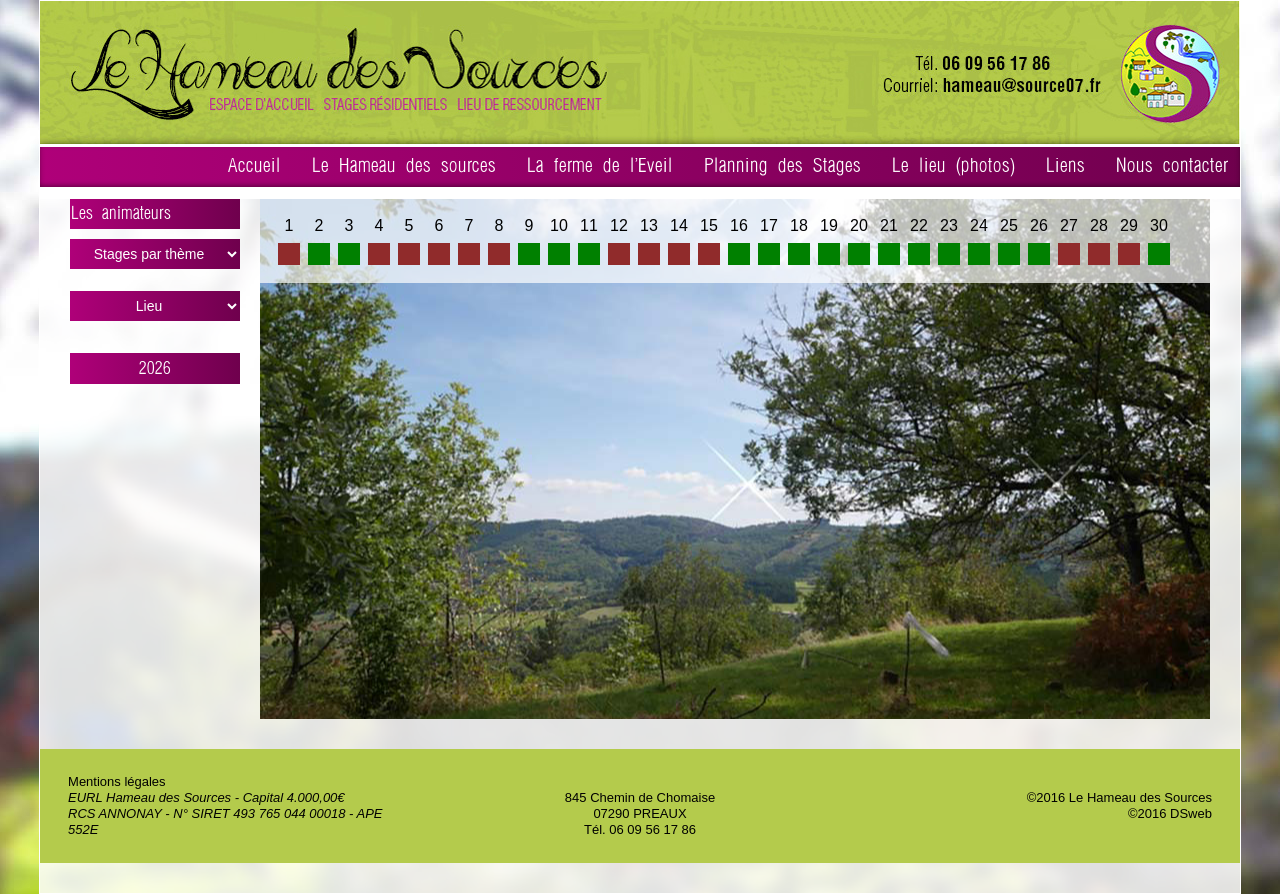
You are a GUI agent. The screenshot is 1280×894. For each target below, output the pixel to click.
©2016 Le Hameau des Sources (1119, 797)
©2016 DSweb (1170, 813)
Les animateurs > (155, 217)
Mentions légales (117, 781)
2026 (155, 368)
